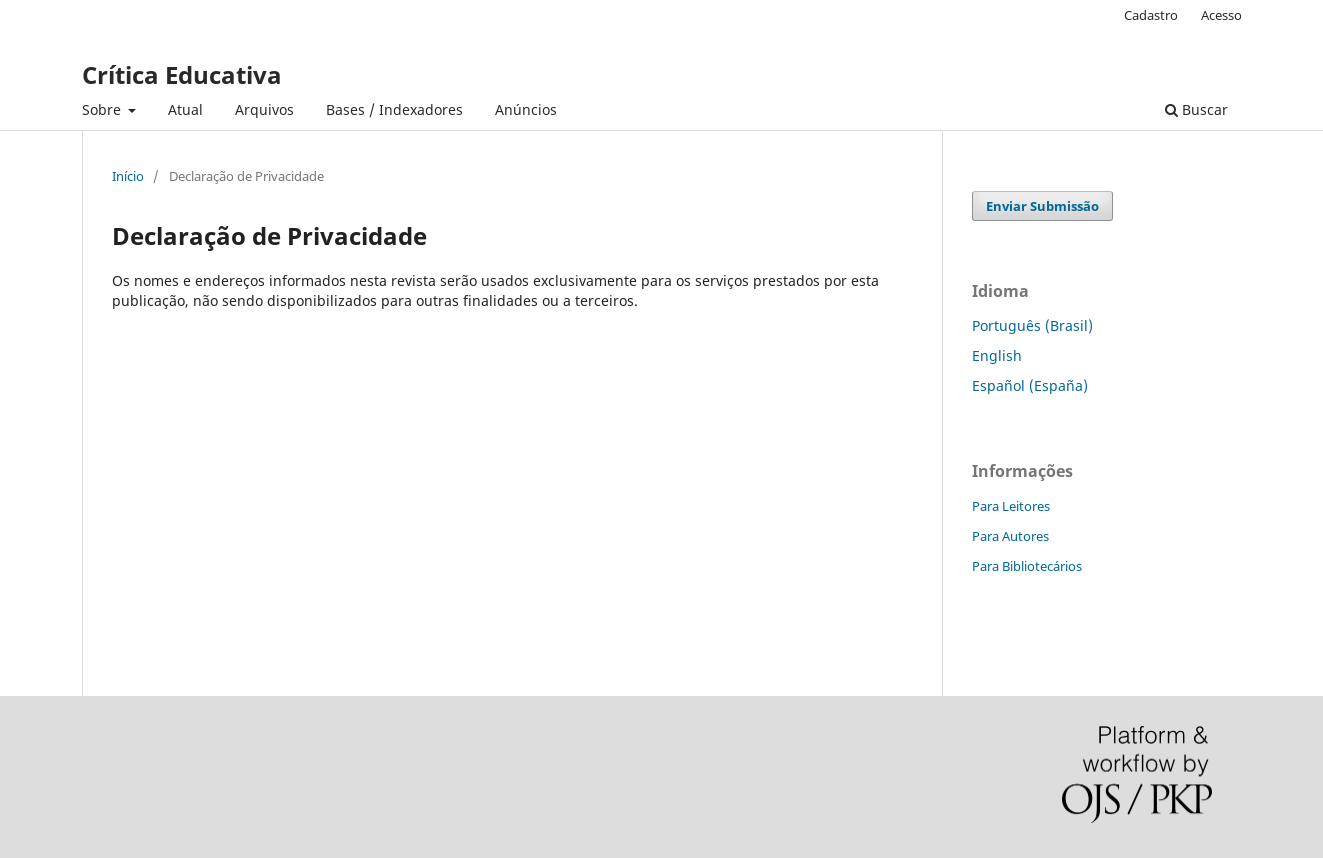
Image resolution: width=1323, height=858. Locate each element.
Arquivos (264, 109)
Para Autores (1010, 536)
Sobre (103, 109)
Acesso (1221, 15)
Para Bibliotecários (1027, 566)
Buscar (1196, 109)
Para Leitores (1011, 506)
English (997, 355)
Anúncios (526, 109)
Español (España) (1030, 385)
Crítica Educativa (182, 74)
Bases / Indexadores (394, 109)
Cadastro (1151, 15)
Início (128, 176)
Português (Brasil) (1032, 325)
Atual (185, 109)
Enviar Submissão (1042, 206)
